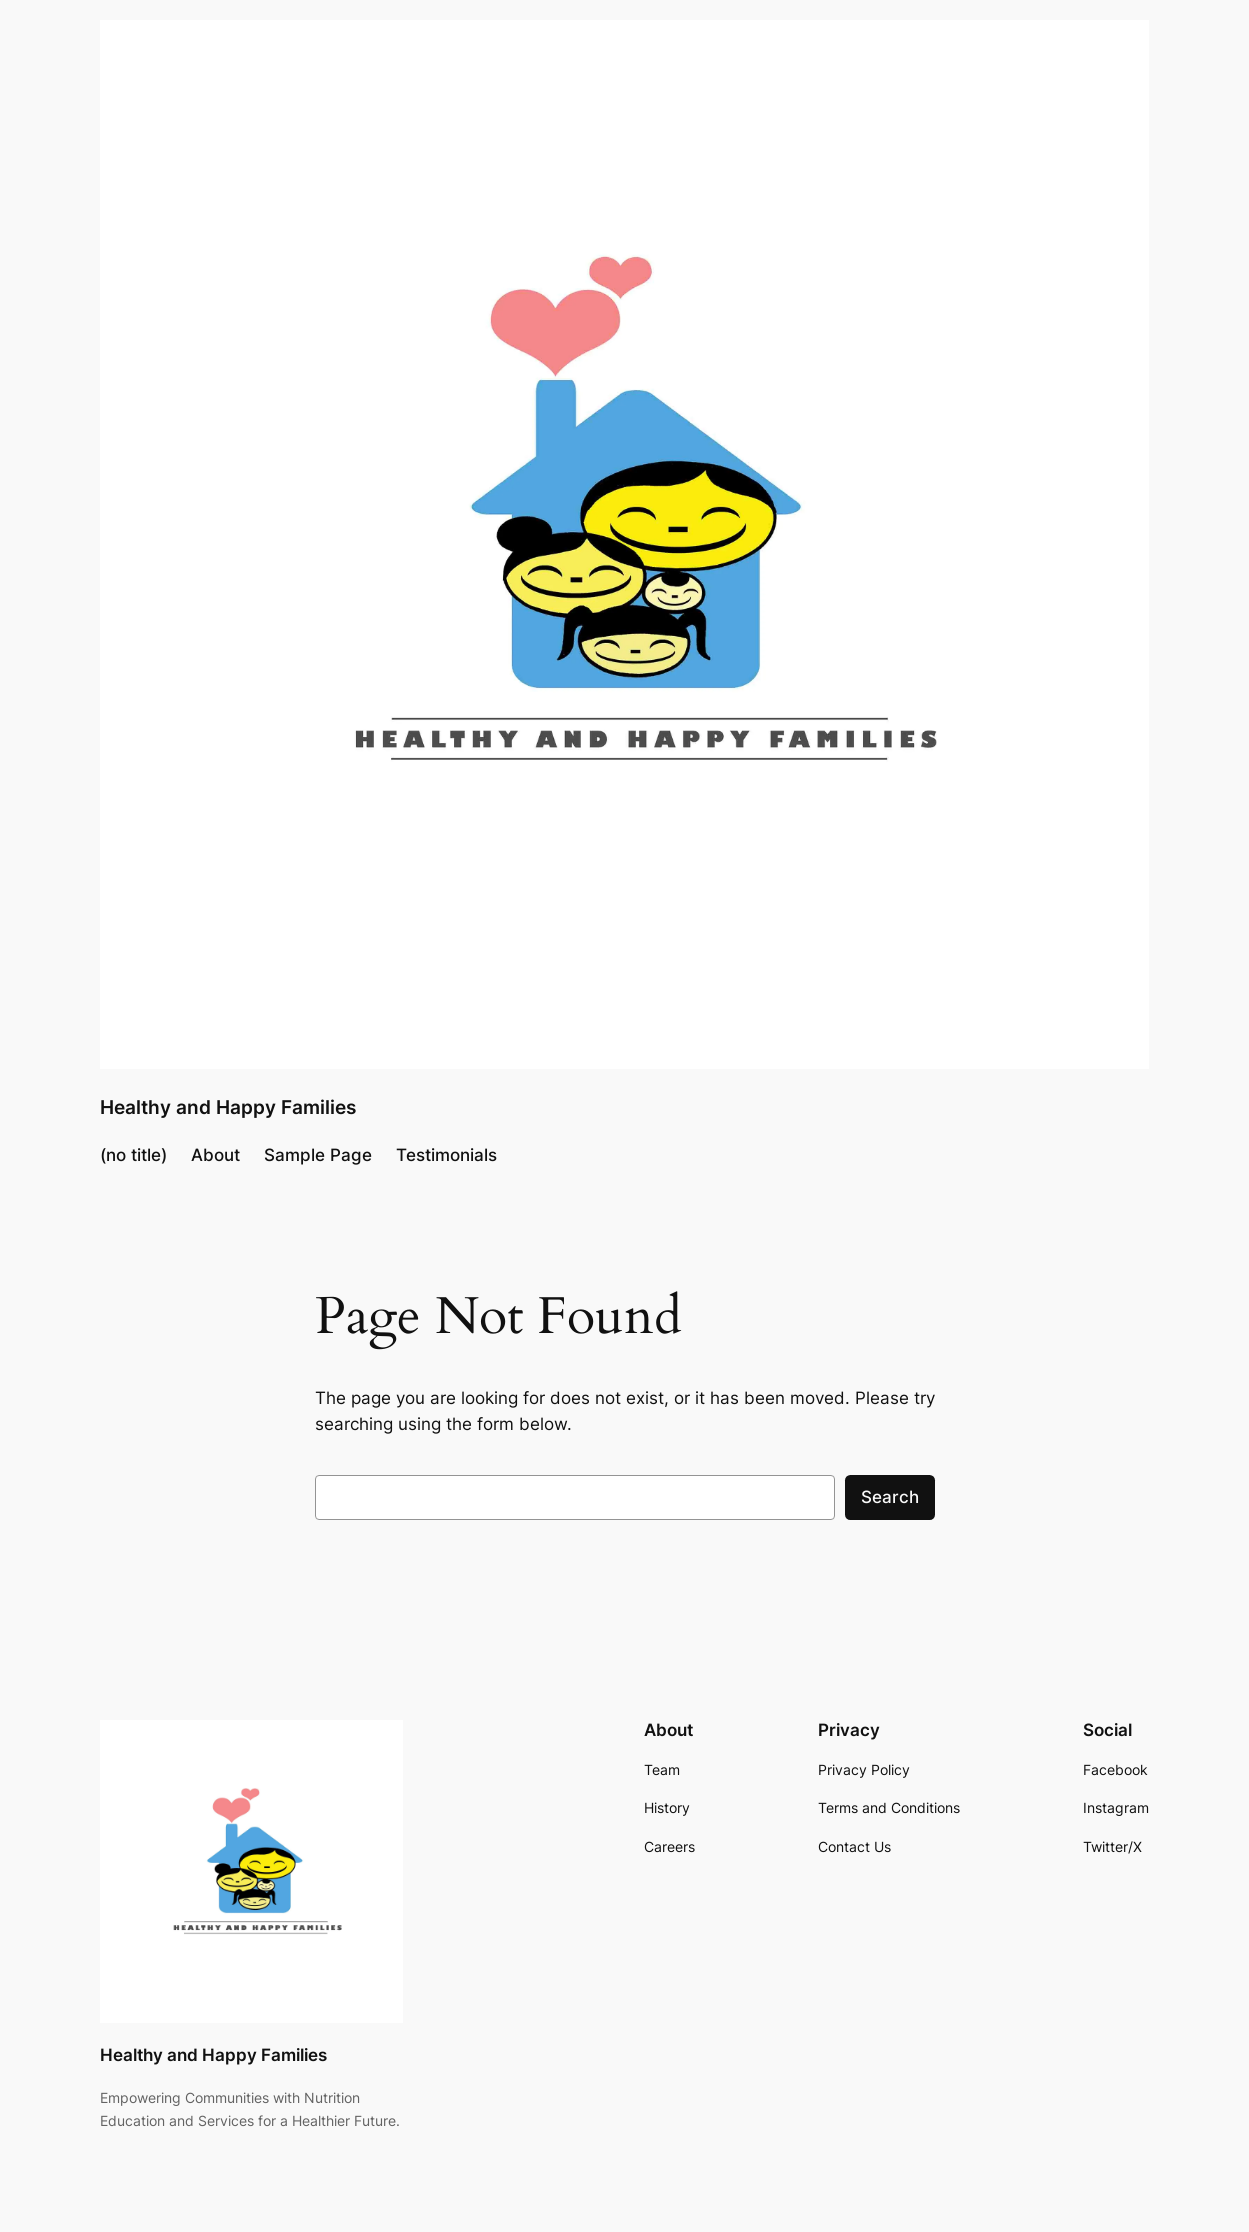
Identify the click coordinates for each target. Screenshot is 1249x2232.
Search (890, 1497)
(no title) (133, 1155)
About (215, 1155)
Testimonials (446, 1155)
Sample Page (318, 1155)
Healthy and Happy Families (228, 1107)
